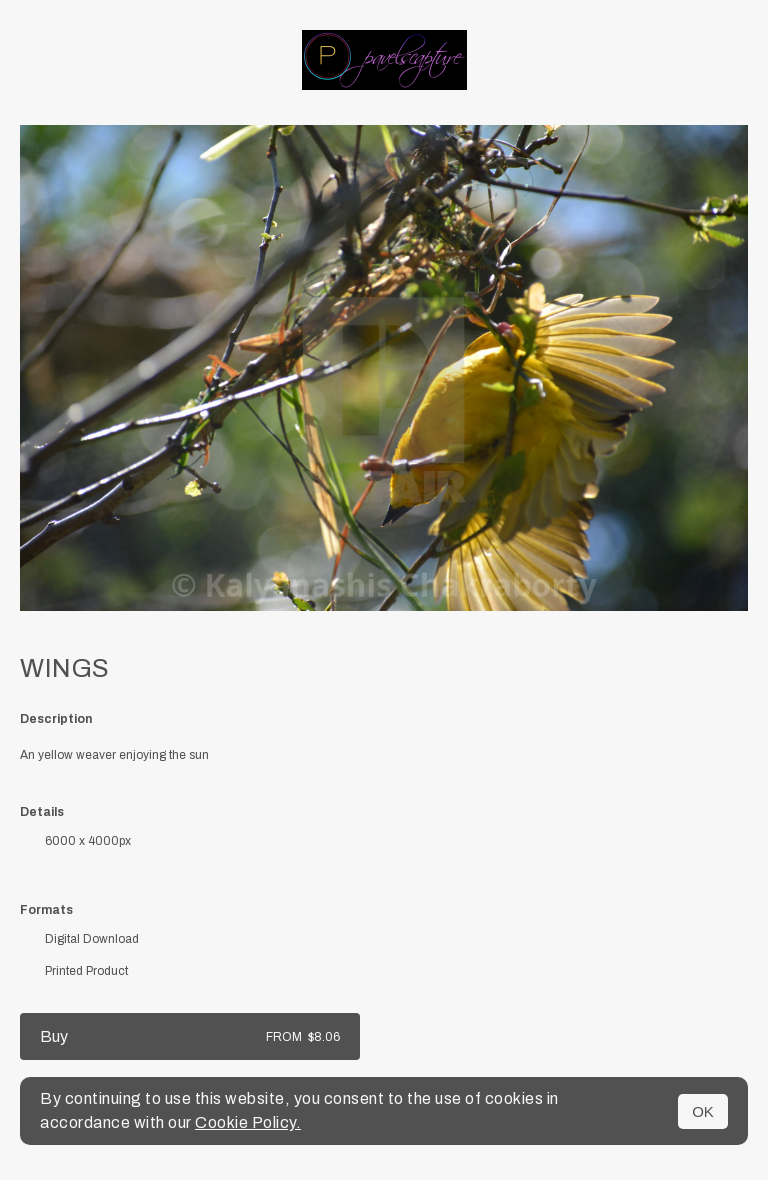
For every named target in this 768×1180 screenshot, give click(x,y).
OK (703, 1111)
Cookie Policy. (248, 1122)
